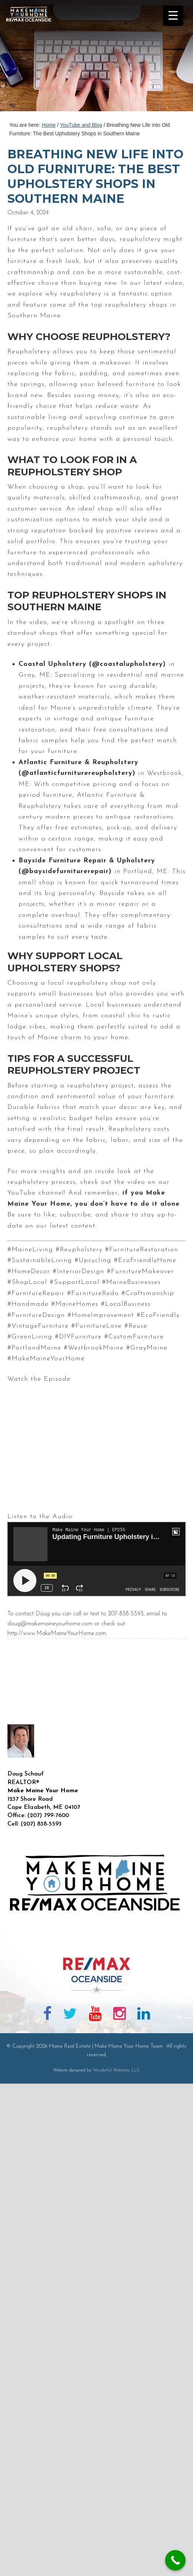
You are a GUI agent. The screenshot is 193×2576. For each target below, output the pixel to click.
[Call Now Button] (175, 2560)
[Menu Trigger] (173, 16)
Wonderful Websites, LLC (116, 2070)
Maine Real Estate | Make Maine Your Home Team (33, 57)
